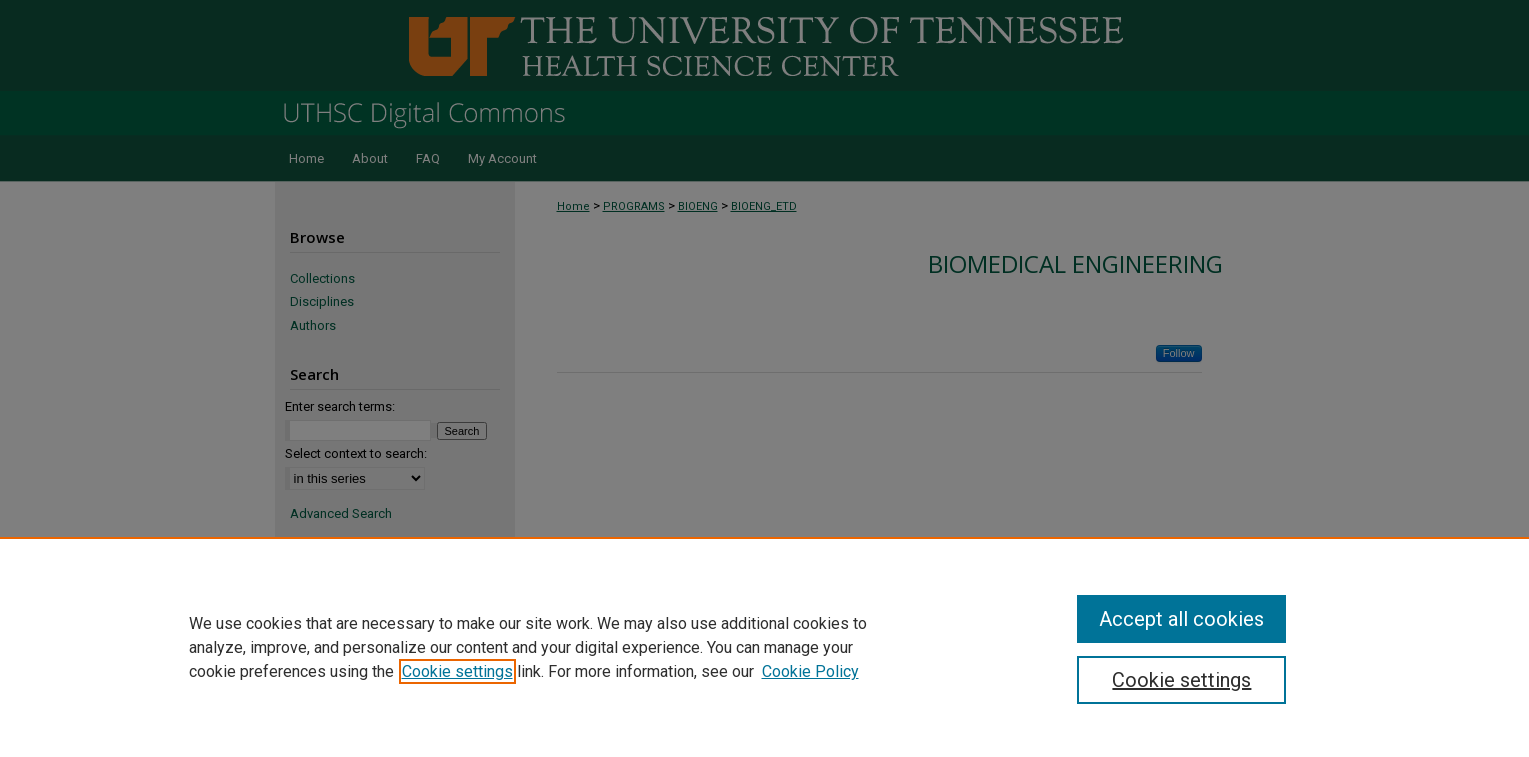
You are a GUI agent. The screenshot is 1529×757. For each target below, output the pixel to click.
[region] (764, 647)
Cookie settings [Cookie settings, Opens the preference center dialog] (1181, 680)
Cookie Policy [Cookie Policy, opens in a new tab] (810, 671)
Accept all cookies (1181, 619)
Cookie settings (457, 671)
